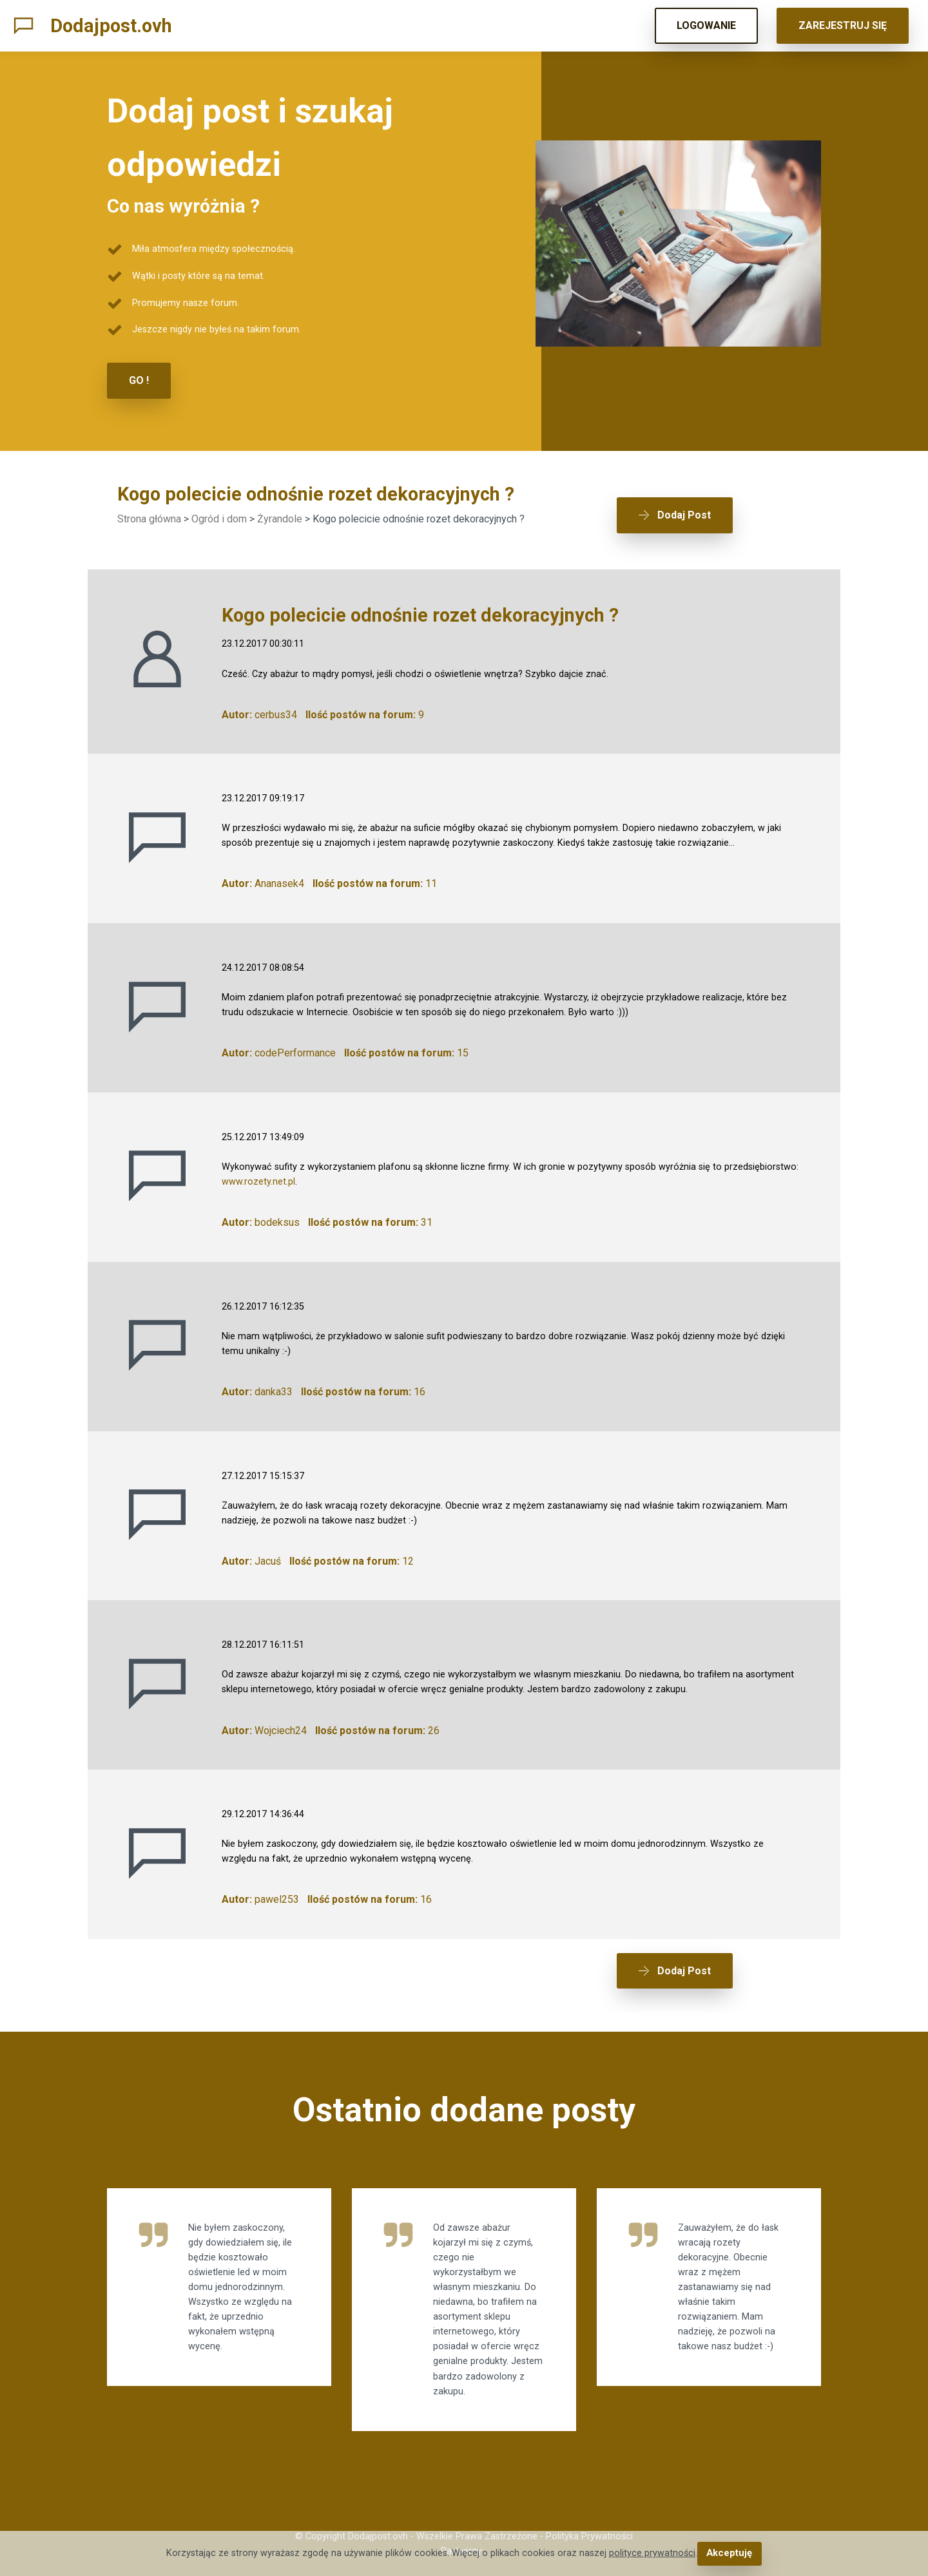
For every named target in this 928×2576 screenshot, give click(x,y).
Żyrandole (279, 518)
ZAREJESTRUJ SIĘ (842, 25)
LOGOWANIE (706, 25)
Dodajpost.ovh (111, 26)
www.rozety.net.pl (258, 1177)
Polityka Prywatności (589, 2528)
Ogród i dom (219, 518)
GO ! (139, 380)
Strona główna (149, 518)
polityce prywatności (653, 2553)
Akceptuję (729, 2553)
